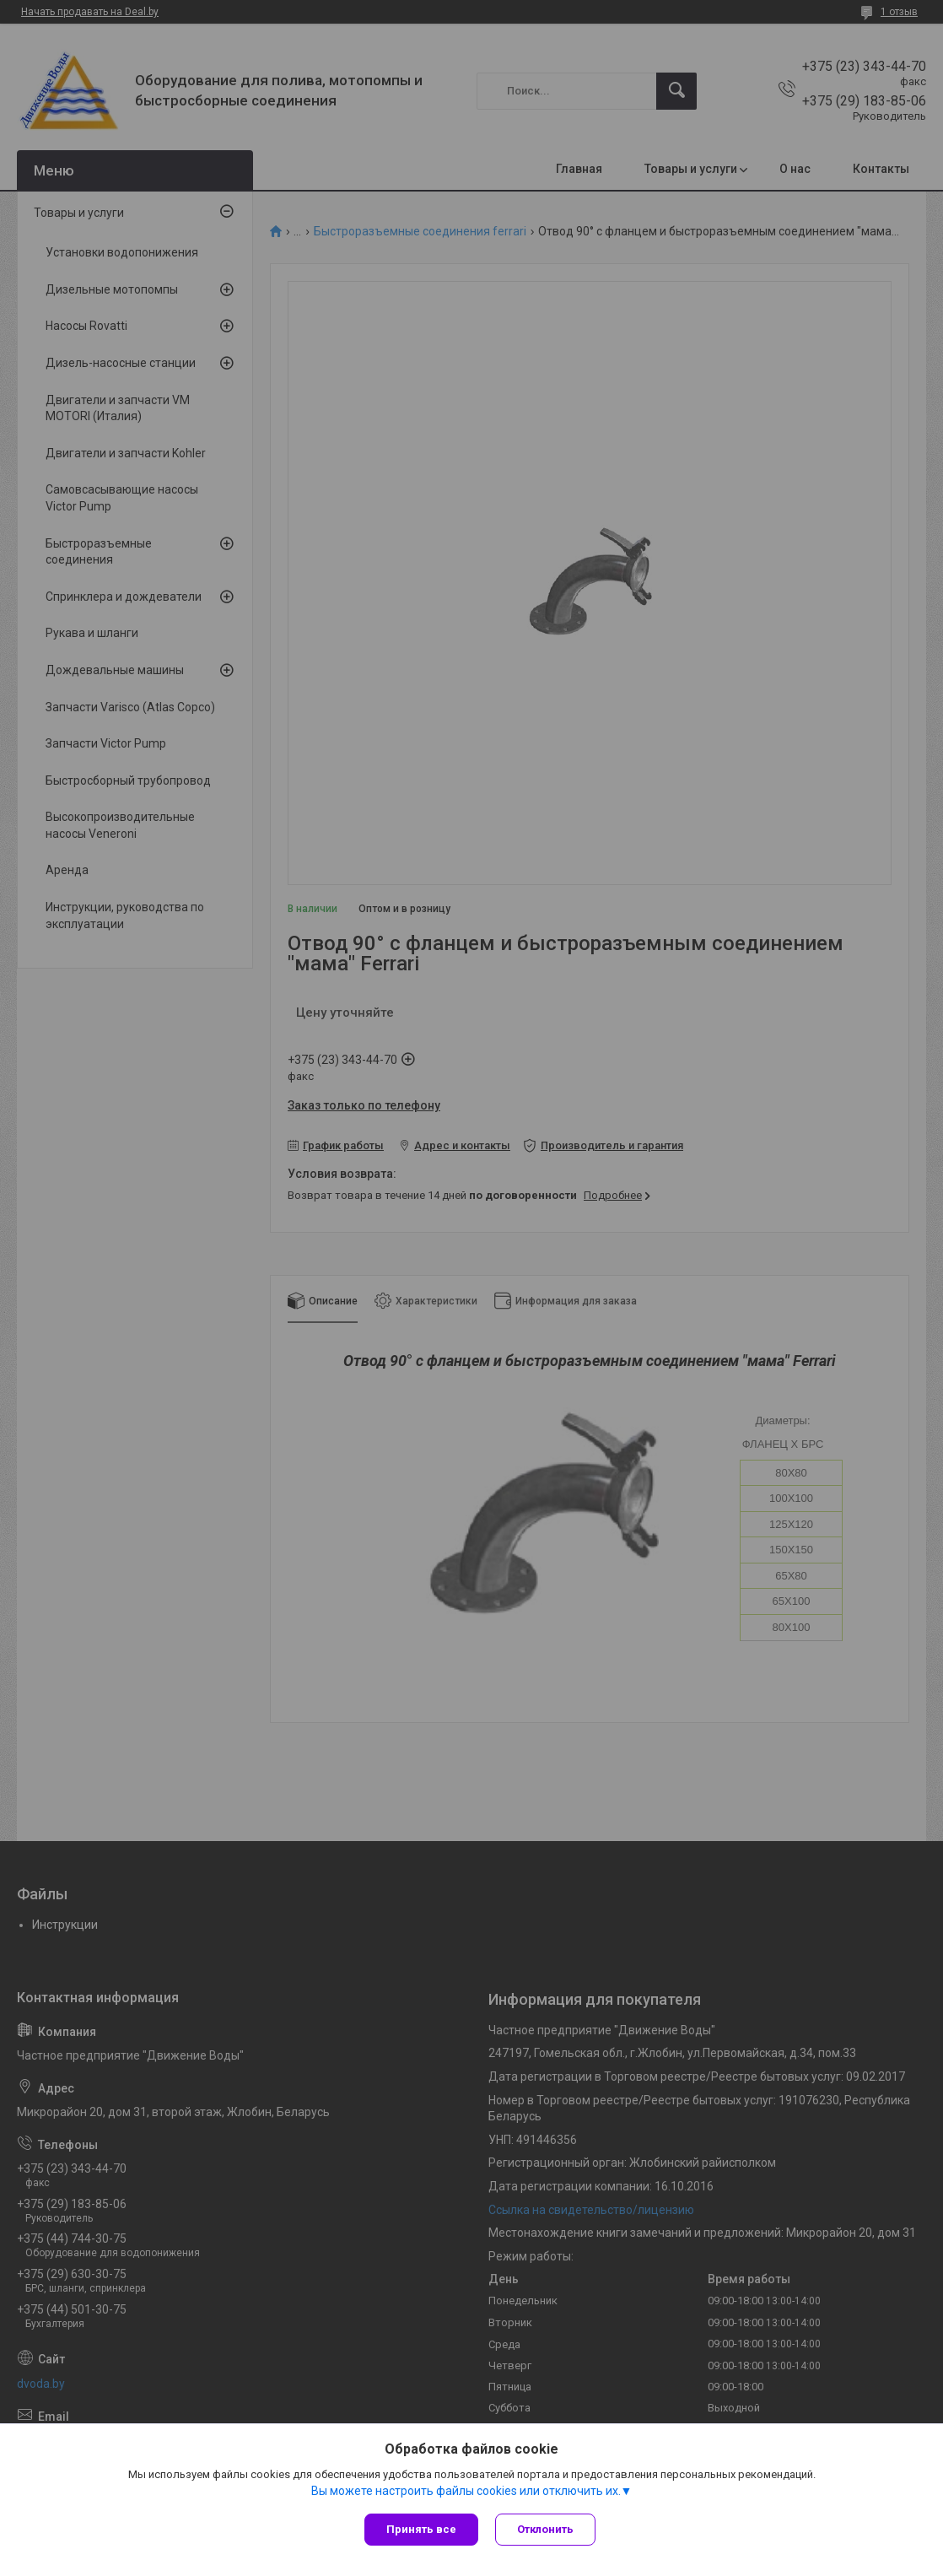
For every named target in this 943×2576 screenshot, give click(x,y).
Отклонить (545, 2529)
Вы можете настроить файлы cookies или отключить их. (466, 2491)
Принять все (421, 2529)
